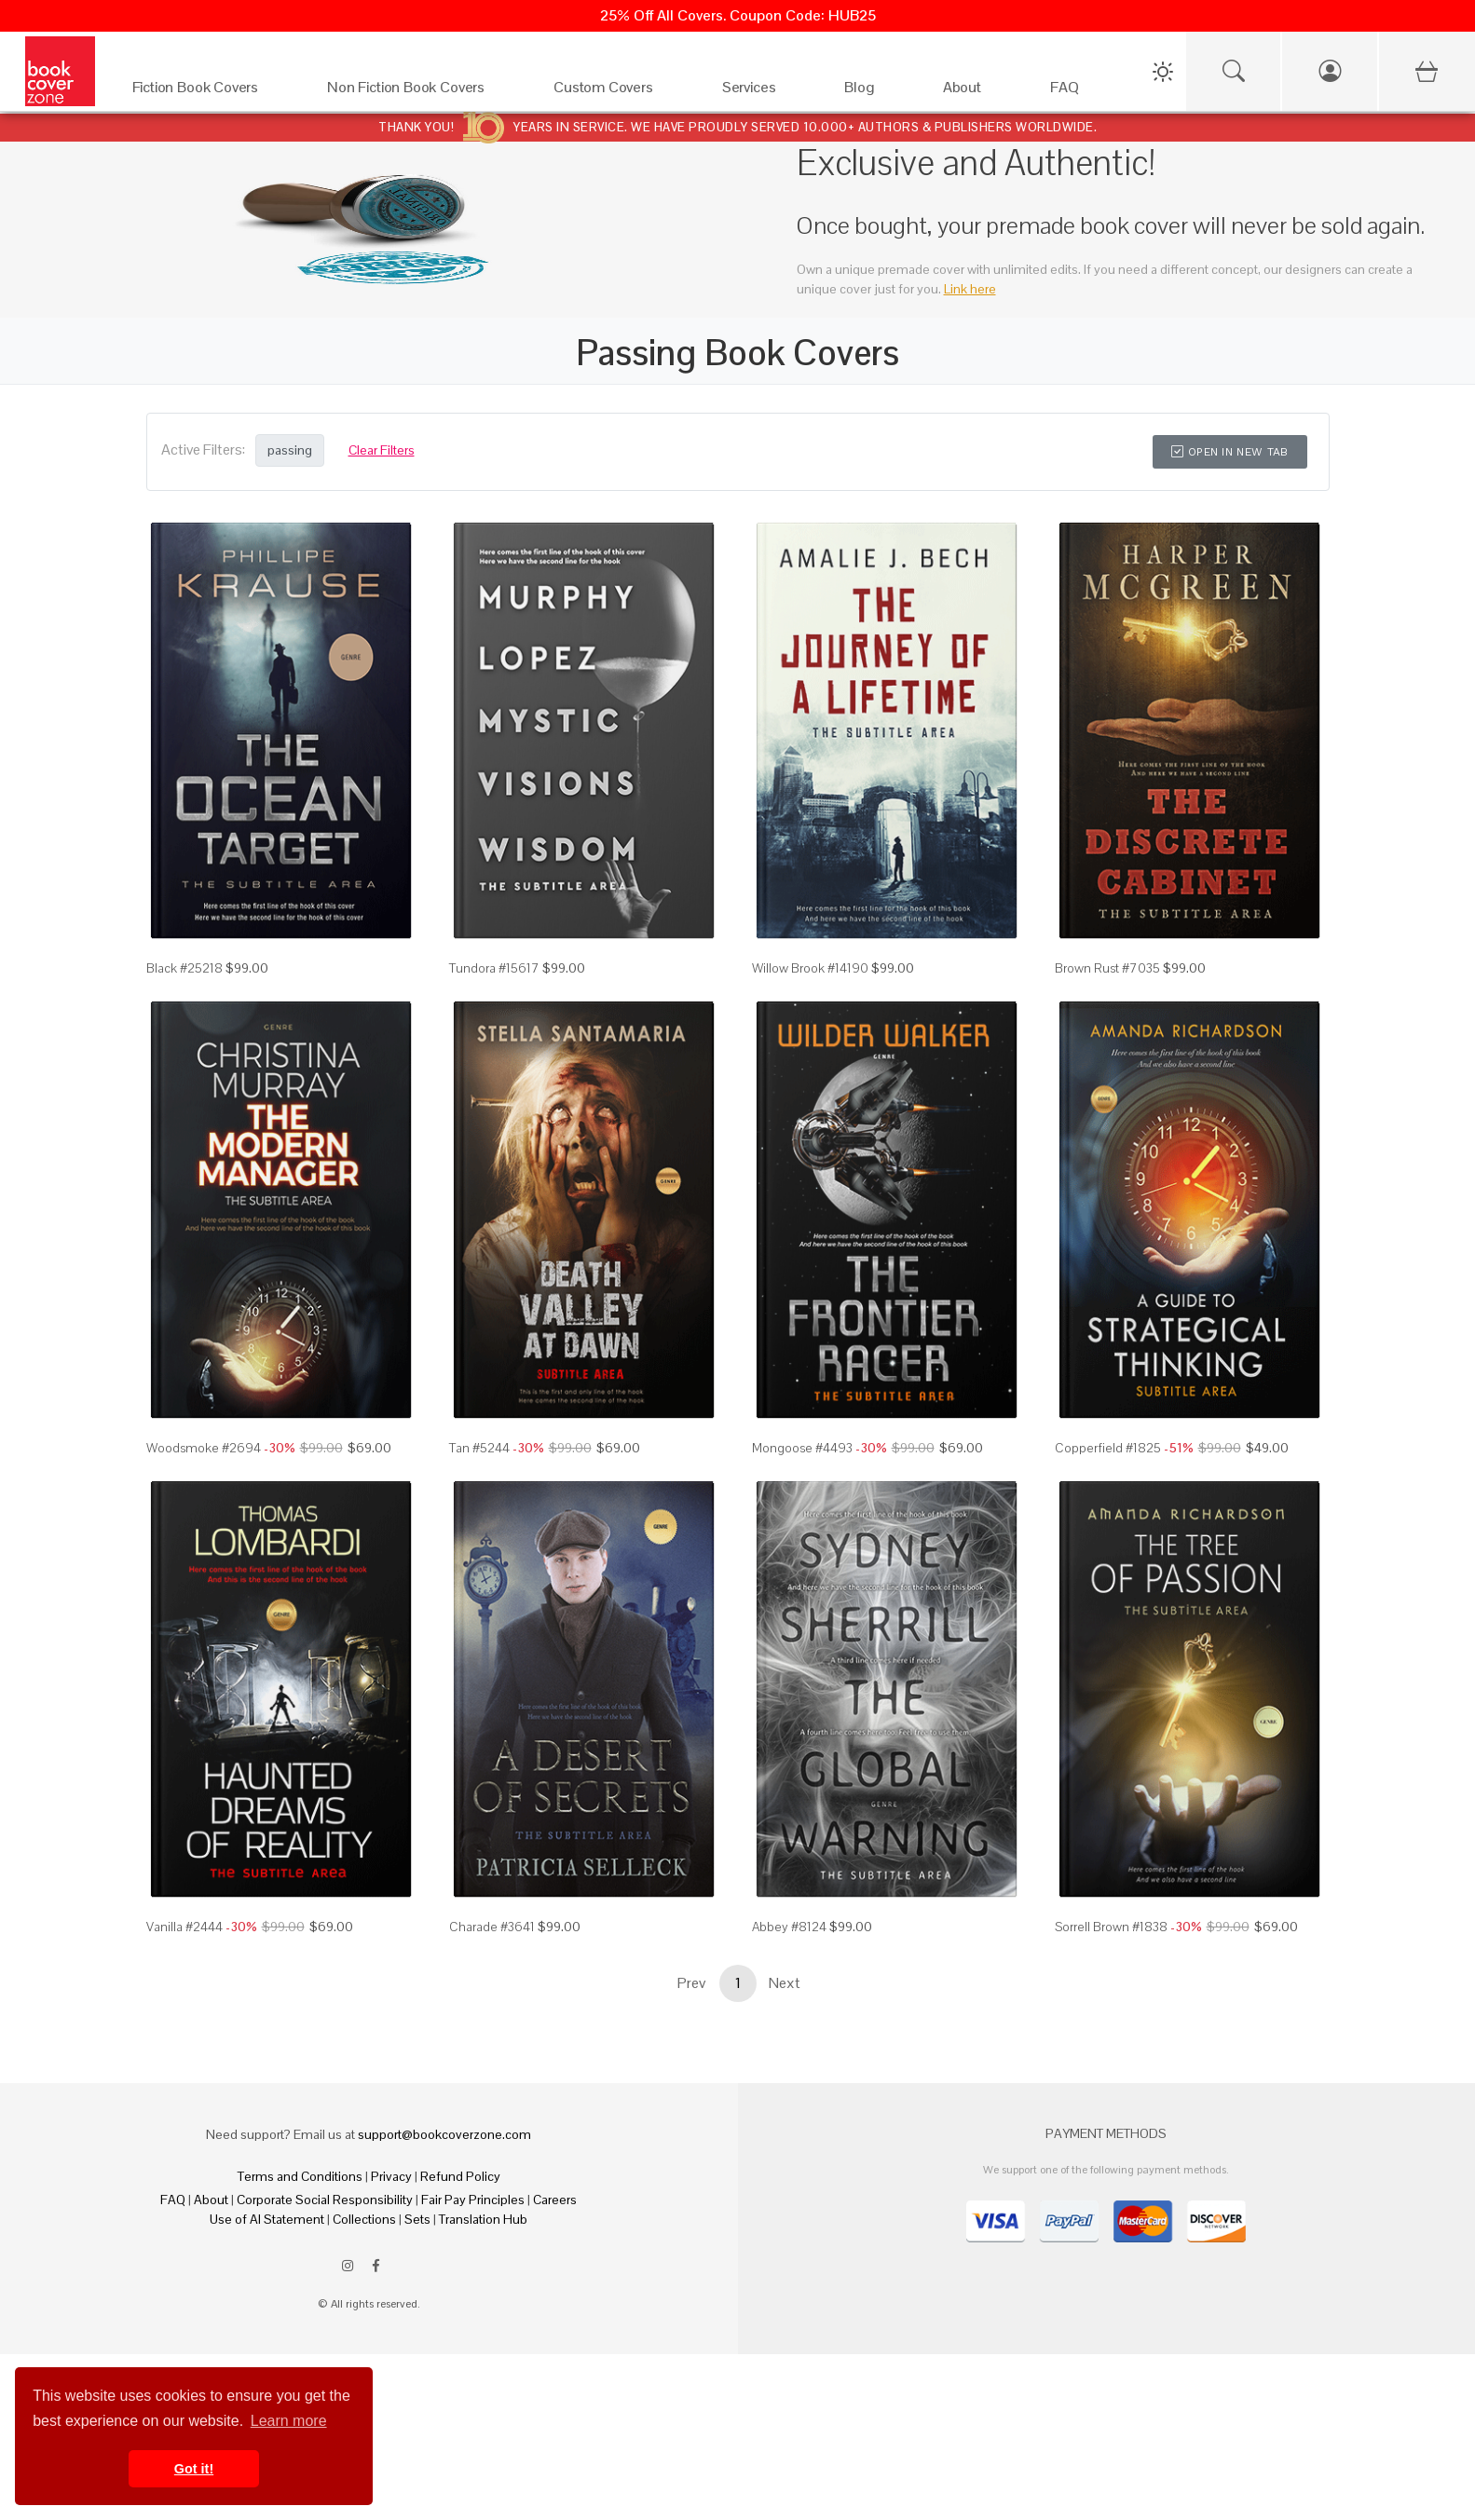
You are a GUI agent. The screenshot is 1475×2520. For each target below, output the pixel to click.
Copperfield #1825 (1108, 1447)
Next (784, 1983)
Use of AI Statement (267, 2219)
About (211, 2199)
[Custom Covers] (619, 92)
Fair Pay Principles (473, 2199)
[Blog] (874, 92)
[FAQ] (1080, 92)
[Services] (764, 92)
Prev (691, 1983)
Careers (555, 2199)
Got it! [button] (193, 2468)
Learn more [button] (289, 2421)
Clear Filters (381, 450)
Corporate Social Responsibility (325, 2199)
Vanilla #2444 (184, 1926)
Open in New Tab (1229, 452)
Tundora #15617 (494, 968)
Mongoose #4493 (802, 1447)
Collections (364, 2219)
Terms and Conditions (300, 2176)
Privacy (391, 2176)
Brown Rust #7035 (1107, 968)
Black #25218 (184, 968)
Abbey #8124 (789, 1926)
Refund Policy (460, 2176)
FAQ (172, 2199)
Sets (417, 2219)
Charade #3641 (492, 1926)
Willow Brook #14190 (810, 968)
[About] (977, 92)
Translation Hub (483, 2219)
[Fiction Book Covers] (211, 92)
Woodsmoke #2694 (203, 1447)
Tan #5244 (479, 1447)
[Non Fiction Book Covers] (421, 92)
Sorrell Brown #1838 (1111, 1926)
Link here (970, 288)
